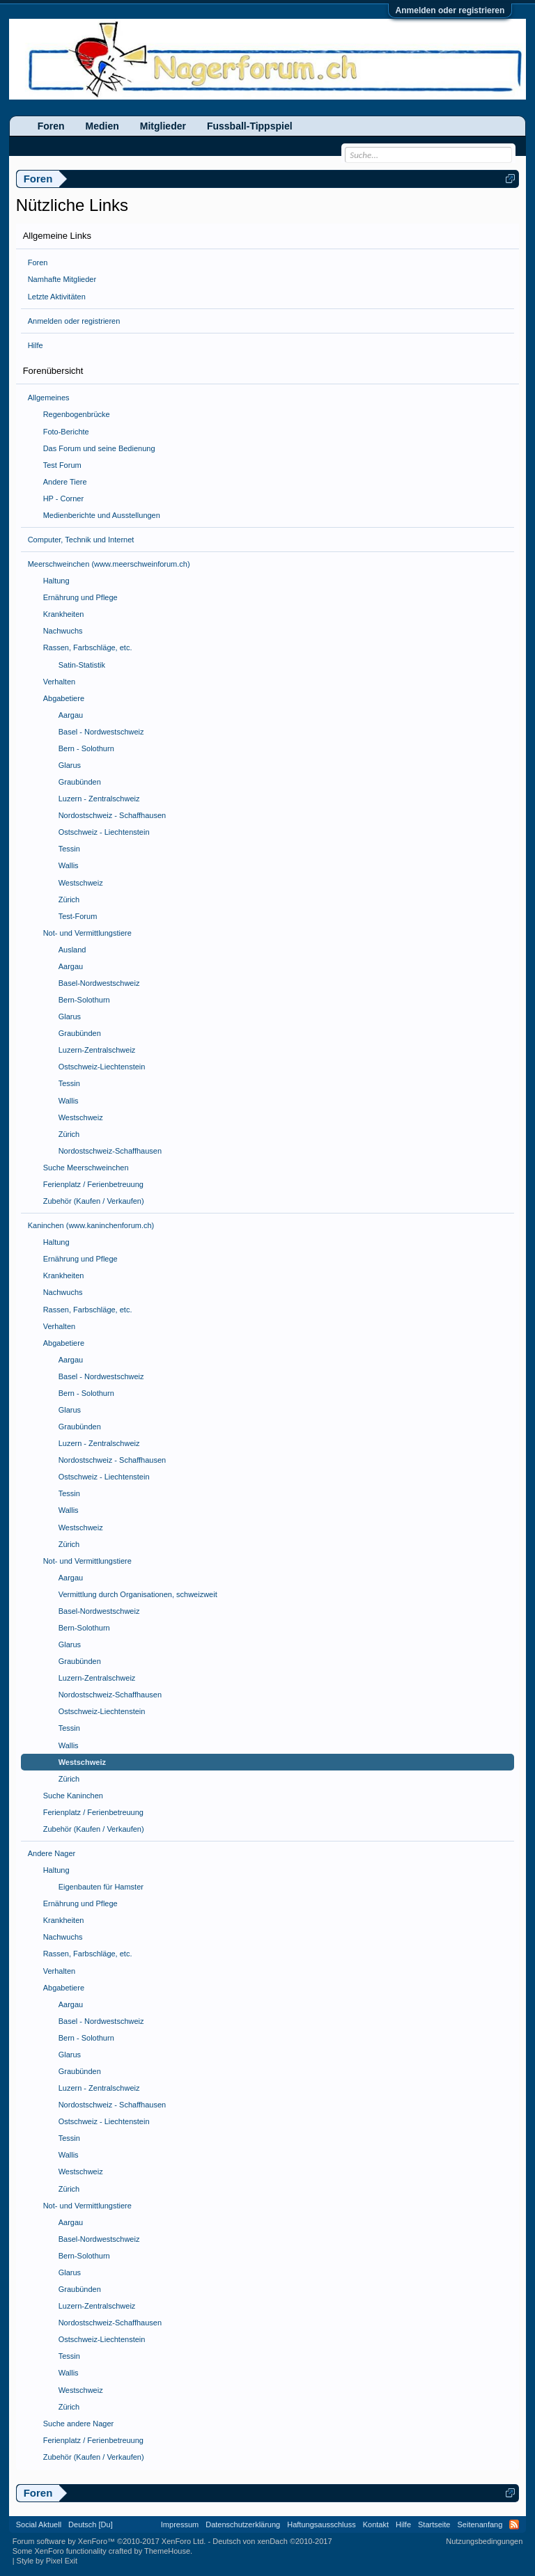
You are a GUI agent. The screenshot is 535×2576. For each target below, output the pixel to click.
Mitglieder (163, 126)
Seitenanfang (479, 2524)
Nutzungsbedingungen (484, 2541)
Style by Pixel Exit (47, 2561)
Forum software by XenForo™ (109, 2541)
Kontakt (376, 2524)
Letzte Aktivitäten (57, 296)
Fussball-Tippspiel (250, 126)
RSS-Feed (514, 2524)
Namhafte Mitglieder (62, 279)
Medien (102, 126)
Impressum (180, 2524)
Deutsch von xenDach (272, 2541)
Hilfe (35, 345)
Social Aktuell (38, 2524)
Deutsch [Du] (90, 2524)
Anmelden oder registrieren (450, 10)
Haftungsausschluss (321, 2524)
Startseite (434, 2524)
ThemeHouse (167, 2551)
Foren (38, 262)
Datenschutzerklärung (243, 2524)
